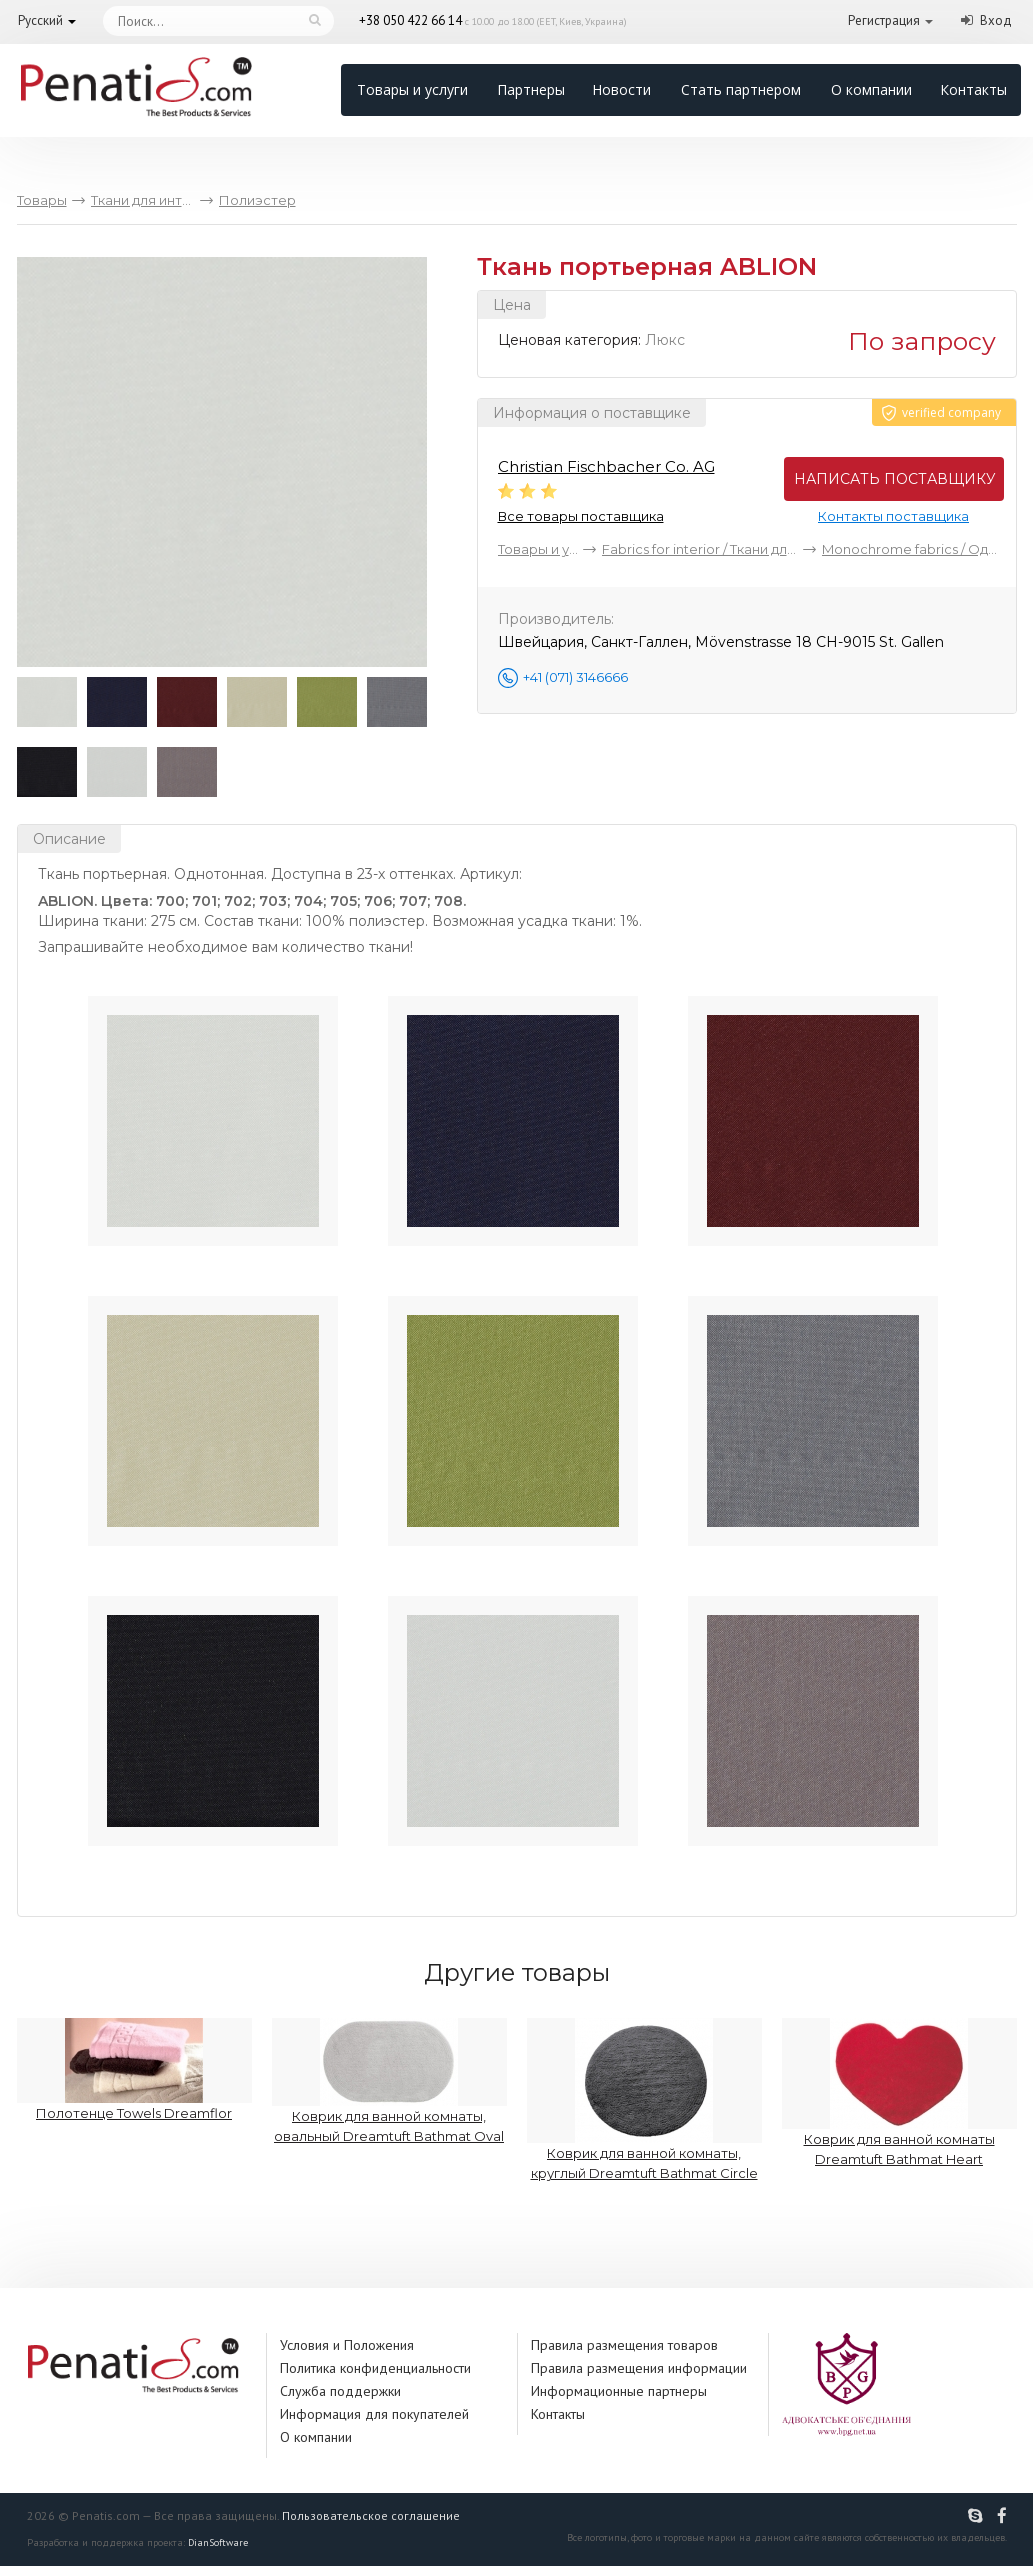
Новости (621, 89)
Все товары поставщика (581, 516)
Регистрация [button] (884, 20)
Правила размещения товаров (624, 2345)
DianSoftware (218, 2542)
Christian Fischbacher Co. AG (606, 466)
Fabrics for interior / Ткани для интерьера (700, 549)
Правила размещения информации (639, 2368)
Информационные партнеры (619, 2391)
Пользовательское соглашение (371, 2515)
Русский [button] (40, 20)
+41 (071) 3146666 (575, 677)
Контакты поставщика (893, 516)
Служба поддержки (340, 2391)
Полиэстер (257, 200)
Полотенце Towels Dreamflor (134, 2069)
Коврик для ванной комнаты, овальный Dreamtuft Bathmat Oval (389, 2081)
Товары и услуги (412, 89)
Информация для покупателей (374, 2414)
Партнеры (531, 89)
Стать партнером (741, 89)
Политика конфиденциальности (375, 2368)
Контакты (973, 89)
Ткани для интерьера (143, 200)
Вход (996, 20)
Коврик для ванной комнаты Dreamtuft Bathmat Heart (899, 2092)
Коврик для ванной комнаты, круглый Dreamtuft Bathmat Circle (644, 2099)
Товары (42, 200)
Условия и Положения (347, 2345)
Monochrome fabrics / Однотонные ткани (911, 549)
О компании (871, 89)
